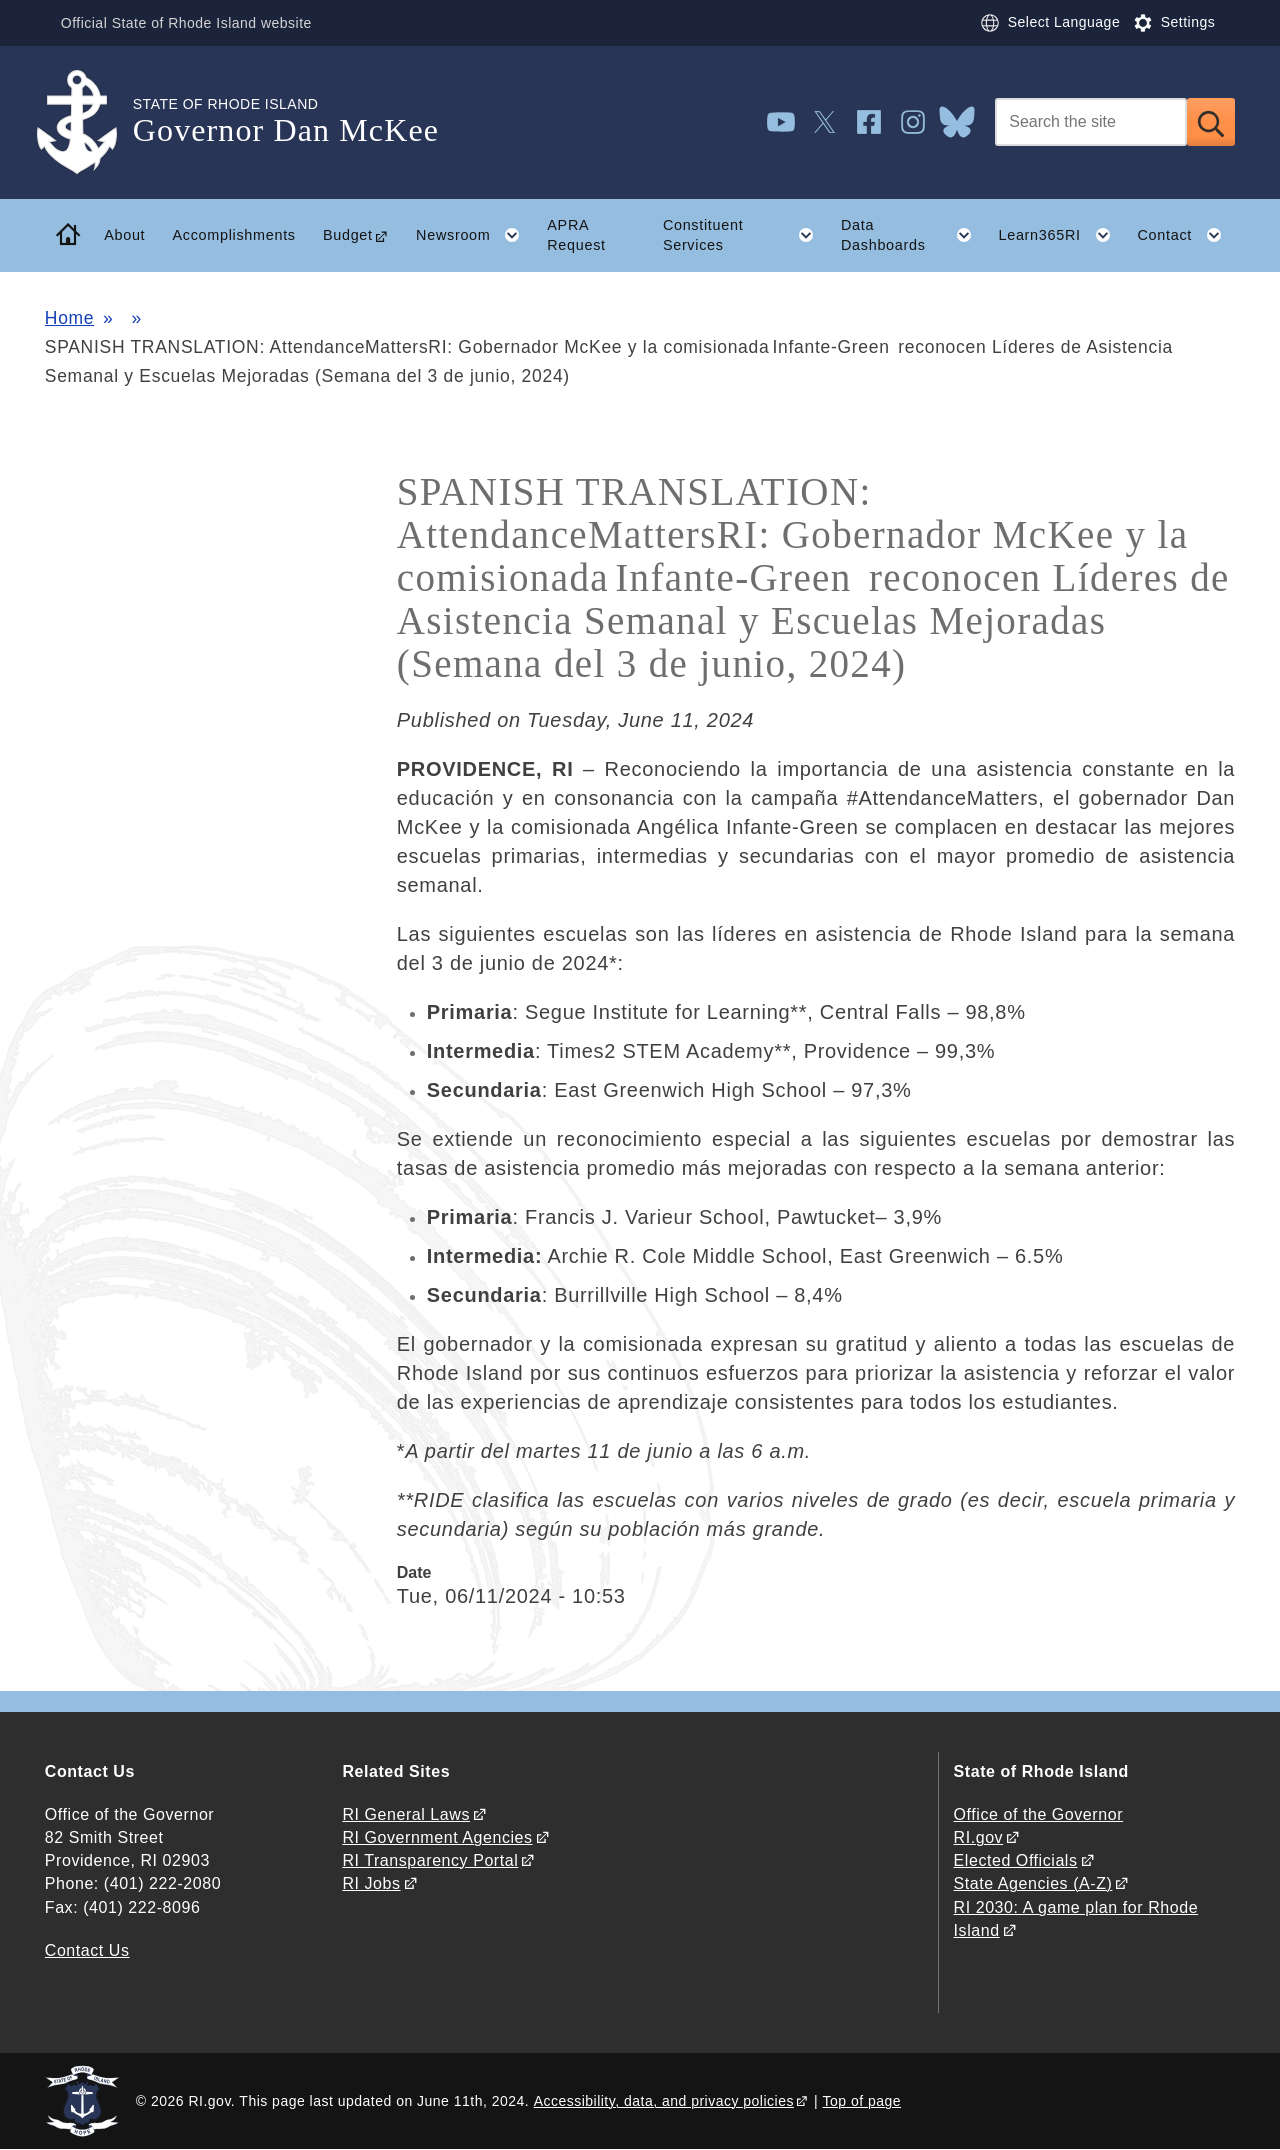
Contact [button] (1186, 235)
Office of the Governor (1038, 1814)
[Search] (1091, 122)
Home (69, 318)
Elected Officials (1016, 1860)
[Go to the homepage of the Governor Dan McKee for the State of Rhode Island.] (89, 122)
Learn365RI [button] (1060, 235)
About (124, 235)
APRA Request (576, 235)
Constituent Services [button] (745, 235)
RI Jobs (371, 1883)
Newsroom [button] (475, 235)
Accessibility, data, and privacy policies (664, 2101)
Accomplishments (233, 235)
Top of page (862, 2101)
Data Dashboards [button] (913, 235)
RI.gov (979, 1837)
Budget (348, 235)
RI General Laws (406, 1814)
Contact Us (87, 1950)
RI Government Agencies (437, 1837)
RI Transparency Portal (430, 1860)
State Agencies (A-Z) (1033, 1883)
